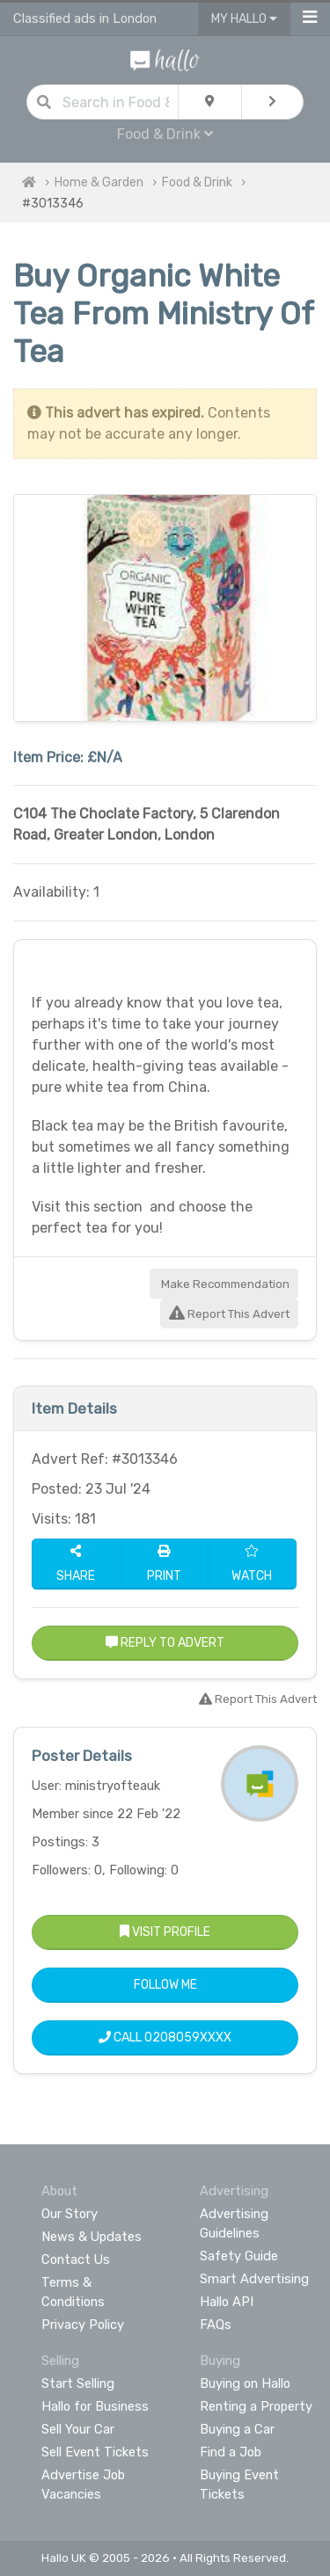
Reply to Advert (165, 1642)
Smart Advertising (254, 2279)
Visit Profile (165, 1932)
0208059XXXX (187, 2037)
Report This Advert (229, 1314)
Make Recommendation (224, 1284)
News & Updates (91, 2237)
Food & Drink (165, 134)
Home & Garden (99, 182)
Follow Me (165, 1984)
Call (165, 2037)
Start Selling (77, 2383)
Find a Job (230, 2452)
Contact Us (75, 2259)
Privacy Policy (82, 2324)
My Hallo (244, 18)
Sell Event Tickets (95, 2452)
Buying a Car (237, 2429)
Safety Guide (239, 2256)
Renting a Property (256, 2406)
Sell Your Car (77, 2429)
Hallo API (226, 2302)
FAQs (215, 2324)
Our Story (69, 2214)
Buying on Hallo (245, 2383)
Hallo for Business (95, 2406)
